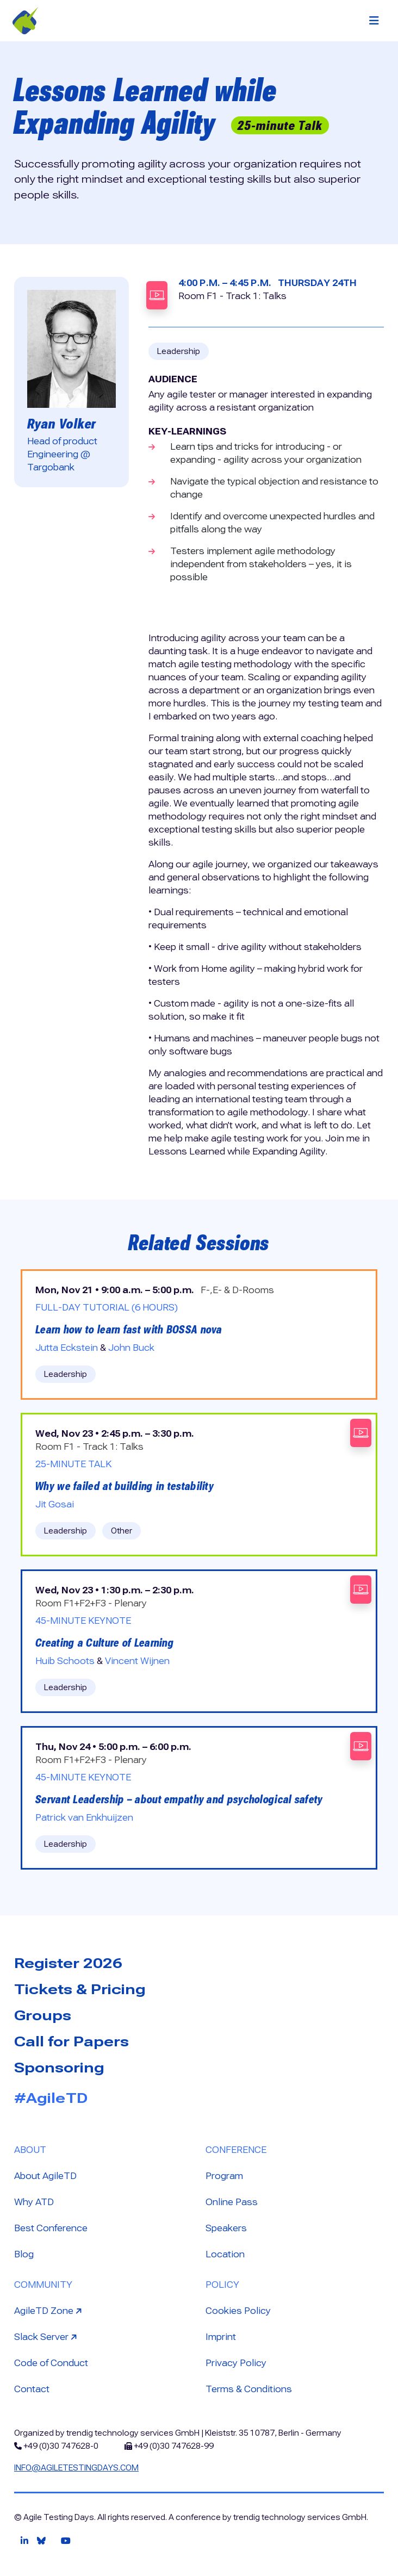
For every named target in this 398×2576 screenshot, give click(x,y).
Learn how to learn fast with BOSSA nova (128, 1329)
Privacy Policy (236, 2363)
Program (224, 2176)
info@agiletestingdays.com (76, 2467)
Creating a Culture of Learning (104, 1642)
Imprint (221, 2337)
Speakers (226, 2228)
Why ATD (34, 2202)
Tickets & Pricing (80, 1989)
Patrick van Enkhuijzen (84, 1817)
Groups (42, 2015)
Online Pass (232, 2202)
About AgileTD (45, 2176)
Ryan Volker (61, 423)
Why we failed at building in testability (124, 1486)
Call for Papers (71, 2041)
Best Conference (51, 2228)
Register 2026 (68, 1963)
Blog (24, 2254)
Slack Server (46, 2336)
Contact (31, 2389)
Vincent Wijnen (137, 1661)
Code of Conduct (51, 2363)
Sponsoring (59, 2067)
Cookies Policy (238, 2311)
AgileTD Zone (49, 2310)
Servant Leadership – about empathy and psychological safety (179, 1799)
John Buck (131, 1348)
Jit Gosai (54, 1504)
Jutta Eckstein (66, 1348)
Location (225, 2254)
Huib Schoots (65, 1661)
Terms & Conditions (249, 2389)
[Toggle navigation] (374, 20)
